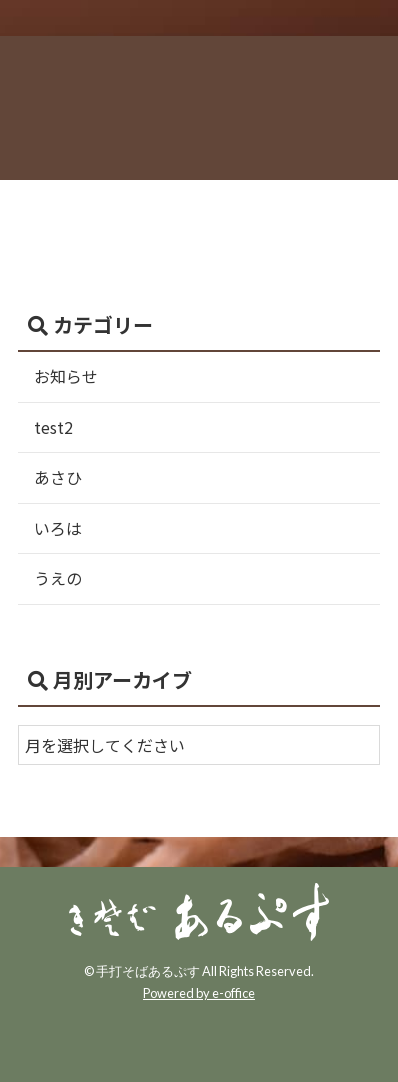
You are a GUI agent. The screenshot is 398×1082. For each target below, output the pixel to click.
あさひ (58, 477)
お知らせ (66, 376)
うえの (58, 578)
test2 (53, 427)
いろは (58, 528)
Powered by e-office (199, 993)
